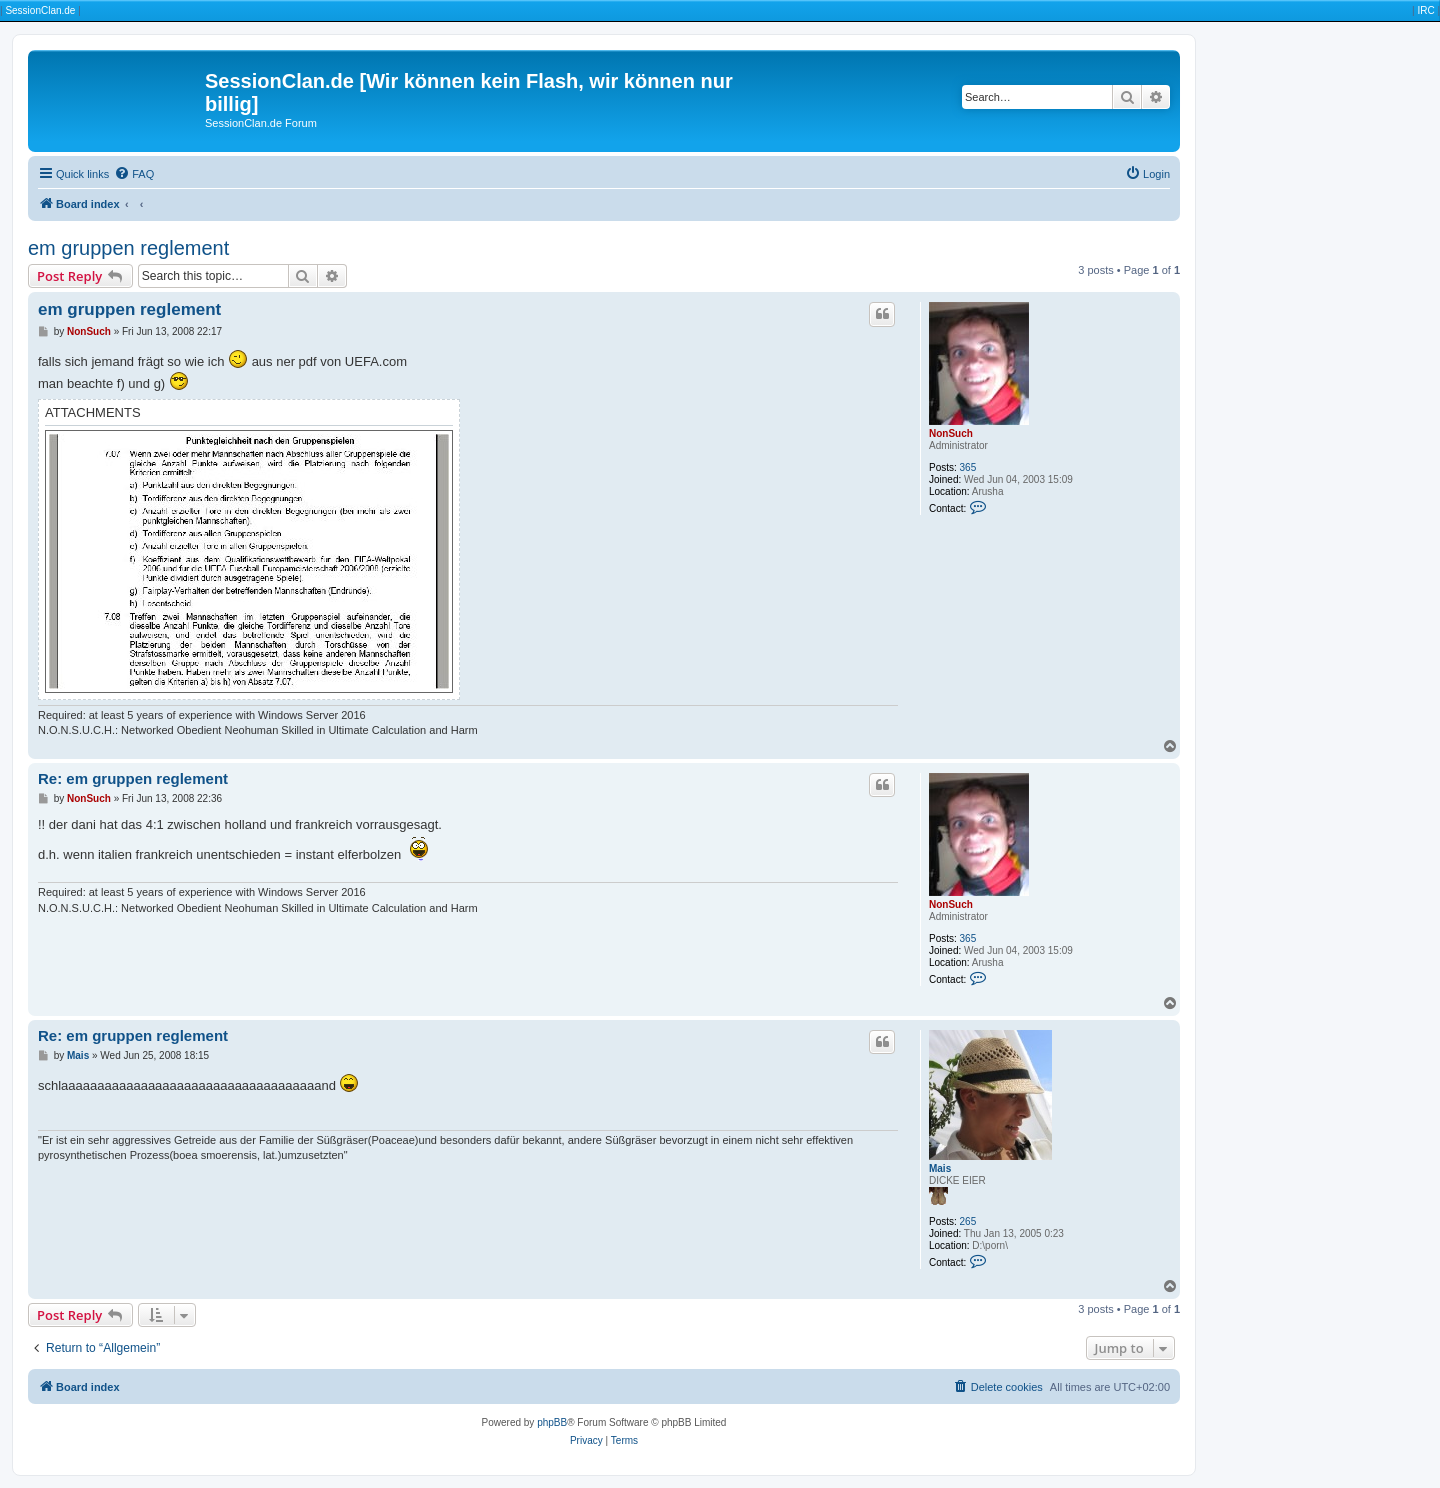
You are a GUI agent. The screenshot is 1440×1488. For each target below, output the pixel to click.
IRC (1425, 10)
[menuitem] (134, 174)
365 (968, 467)
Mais (940, 1168)
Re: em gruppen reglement (133, 778)
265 (968, 1221)
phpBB (552, 1422)
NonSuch (951, 433)
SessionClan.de (40, 10)
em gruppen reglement (128, 248)
